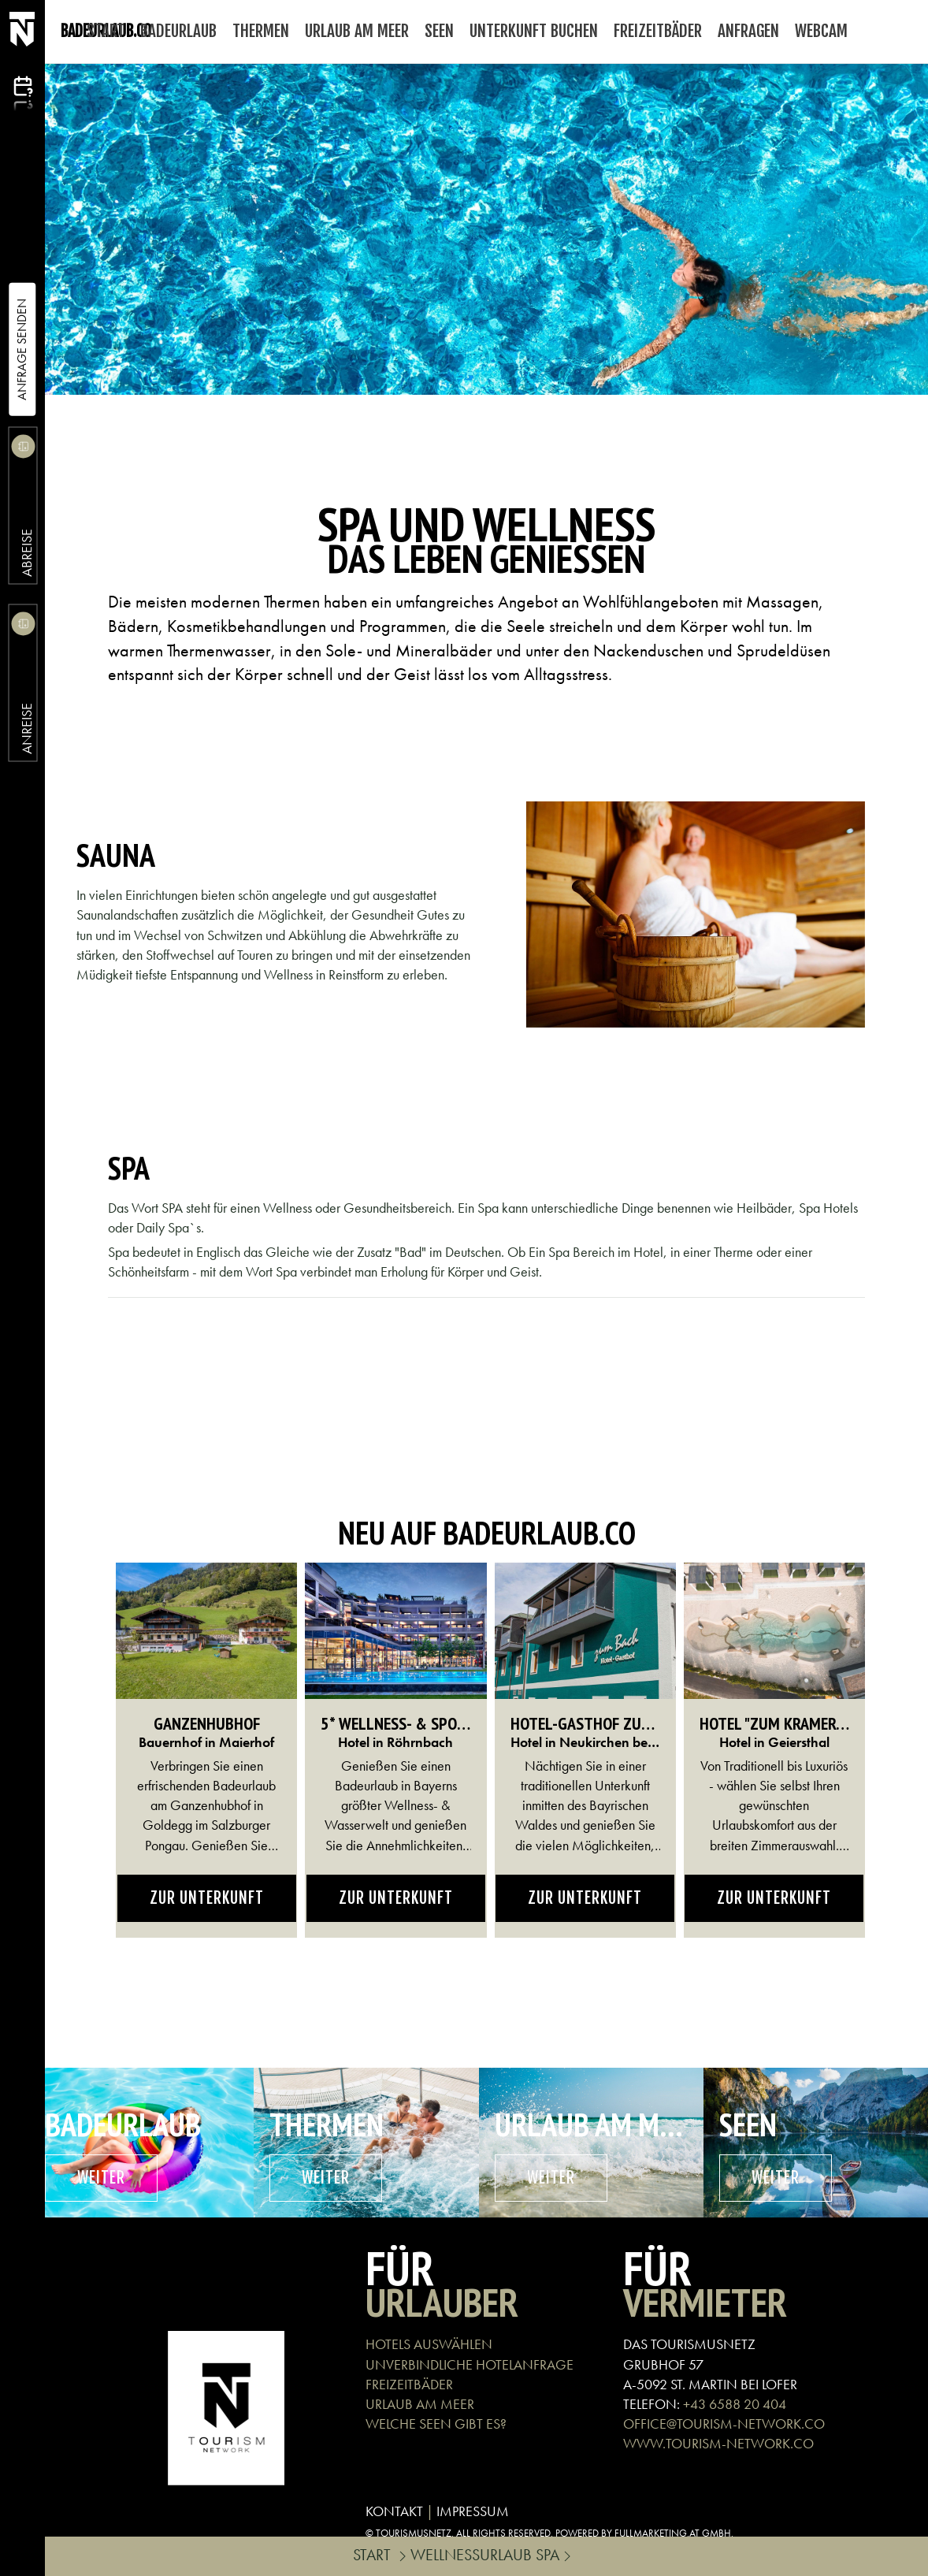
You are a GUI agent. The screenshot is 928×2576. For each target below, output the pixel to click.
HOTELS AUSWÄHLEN (429, 2344)
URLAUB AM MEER (420, 2404)
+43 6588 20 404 (734, 2404)
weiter (101, 2178)
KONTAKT (394, 2511)
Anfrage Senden (21, 349)
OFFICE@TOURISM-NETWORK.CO (724, 2423)
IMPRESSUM (472, 2511)
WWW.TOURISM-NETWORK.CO (718, 2443)
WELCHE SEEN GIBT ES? (436, 2423)
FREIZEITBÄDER (409, 2384)
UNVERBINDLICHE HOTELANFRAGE (470, 2364)
